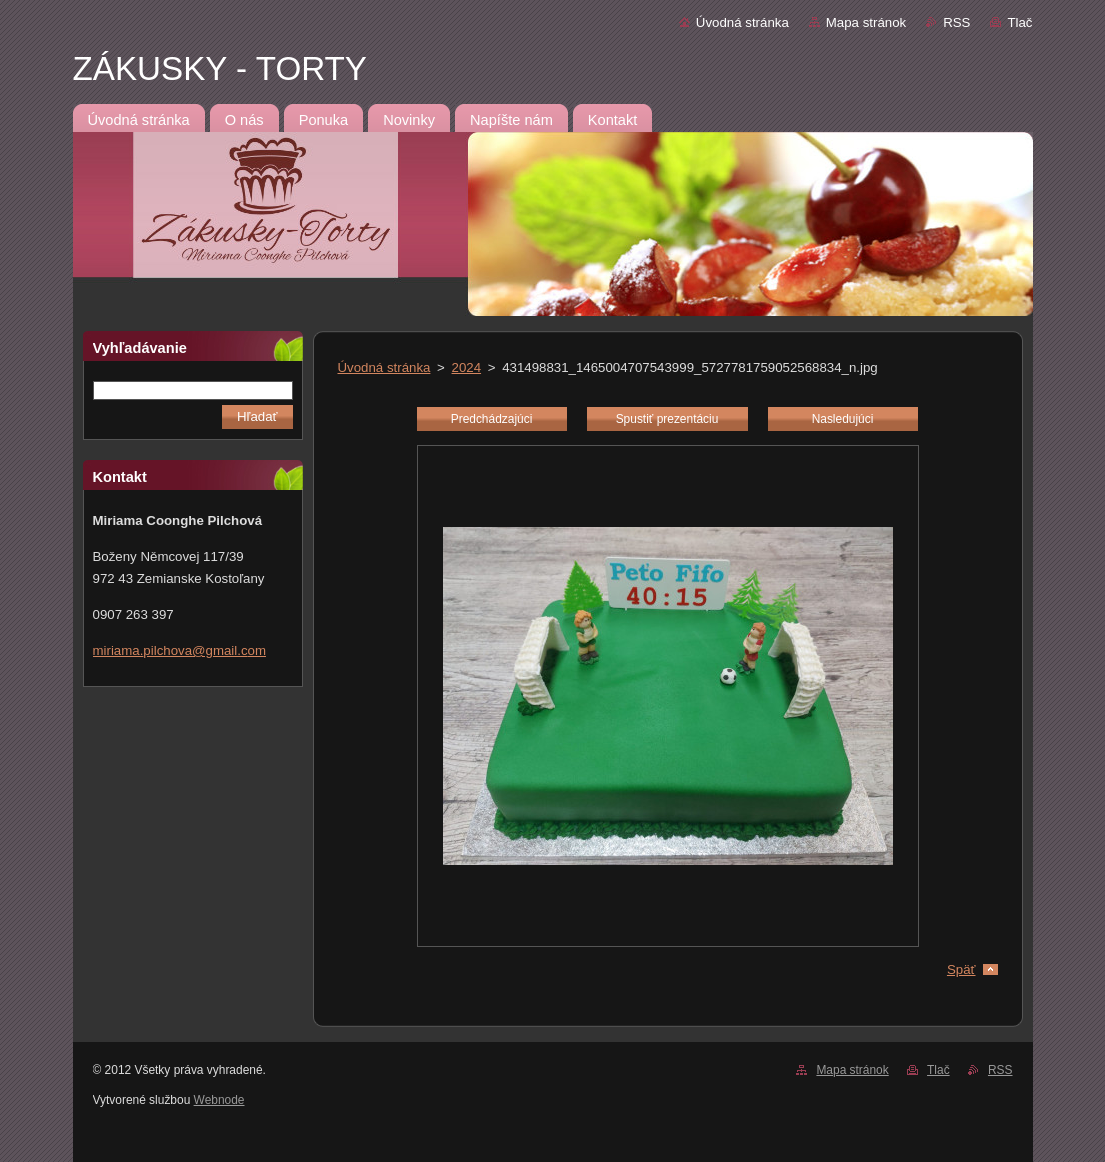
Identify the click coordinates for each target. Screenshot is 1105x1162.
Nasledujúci (843, 419)
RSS (956, 22)
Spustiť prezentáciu (667, 419)
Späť (961, 969)
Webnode (219, 1100)
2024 (467, 367)
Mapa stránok (866, 22)
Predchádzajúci (492, 419)
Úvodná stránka (742, 22)
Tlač (1019, 22)
